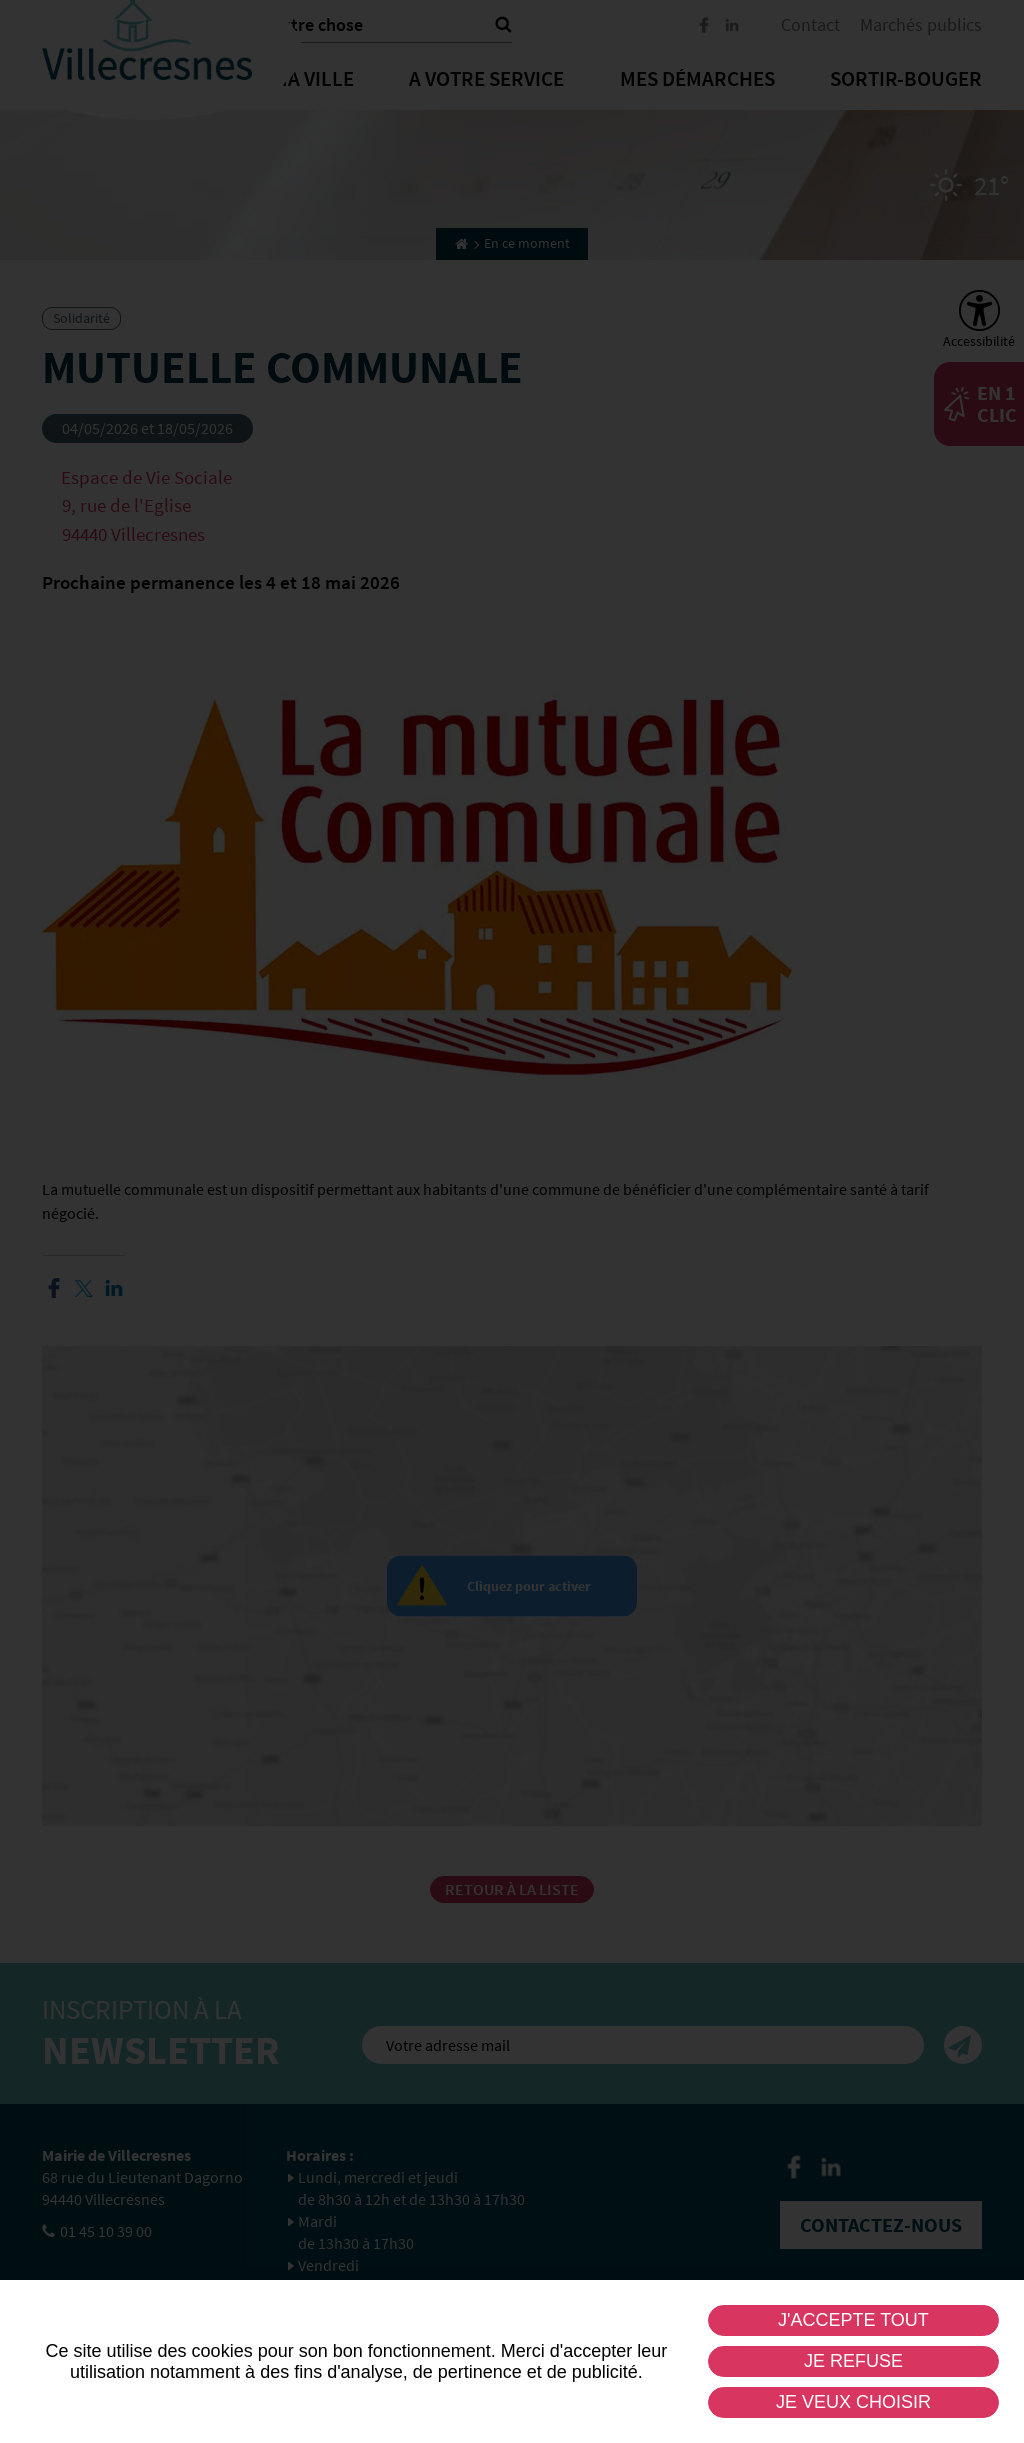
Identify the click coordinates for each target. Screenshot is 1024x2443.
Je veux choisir (853, 2402)
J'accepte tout (853, 2320)
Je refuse (853, 2361)
